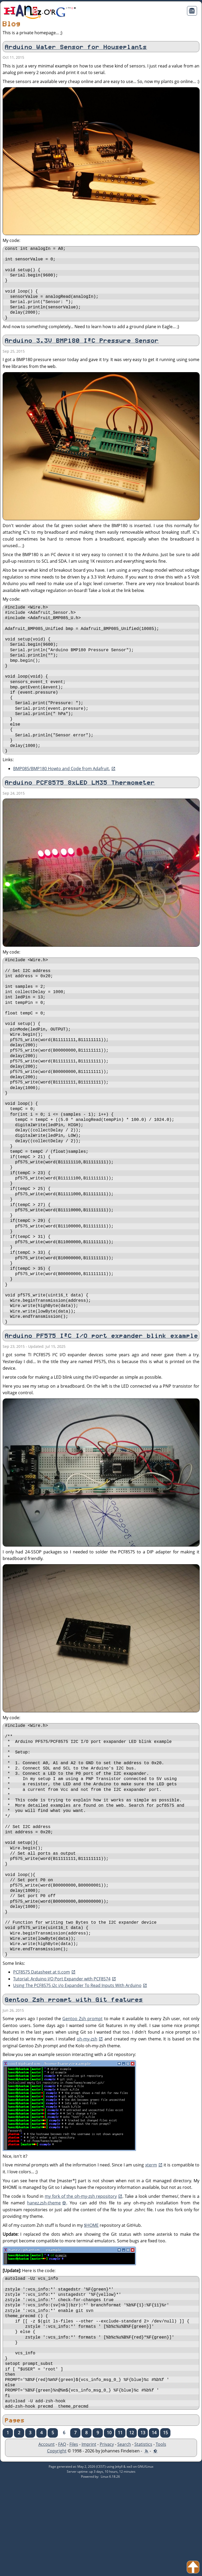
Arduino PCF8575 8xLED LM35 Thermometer (80, 805)
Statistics (143, 2539)
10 (109, 2527)
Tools (161, 2539)
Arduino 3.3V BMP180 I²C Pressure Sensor (82, 348)
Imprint (89, 2539)
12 (131, 2527)
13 (142, 2527)
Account (46, 2539)
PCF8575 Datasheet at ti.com (41, 2054)
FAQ (62, 2539)
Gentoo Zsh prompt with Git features (74, 2081)
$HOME (91, 2307)
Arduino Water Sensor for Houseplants (76, 47)
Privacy (107, 2539)
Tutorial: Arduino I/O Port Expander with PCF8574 (61, 2060)
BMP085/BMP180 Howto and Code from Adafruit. (61, 791)
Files (73, 2539)
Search (124, 2539)
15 (165, 2527)
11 (120, 2527)
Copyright (57, 2546)
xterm (151, 2246)
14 (154, 2527)
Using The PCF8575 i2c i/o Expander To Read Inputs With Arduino (77, 2067)
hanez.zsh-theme (44, 2284)
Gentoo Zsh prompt (82, 2100)
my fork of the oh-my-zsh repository (81, 2278)
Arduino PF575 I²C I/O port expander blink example (101, 1394)
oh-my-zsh (87, 2120)
